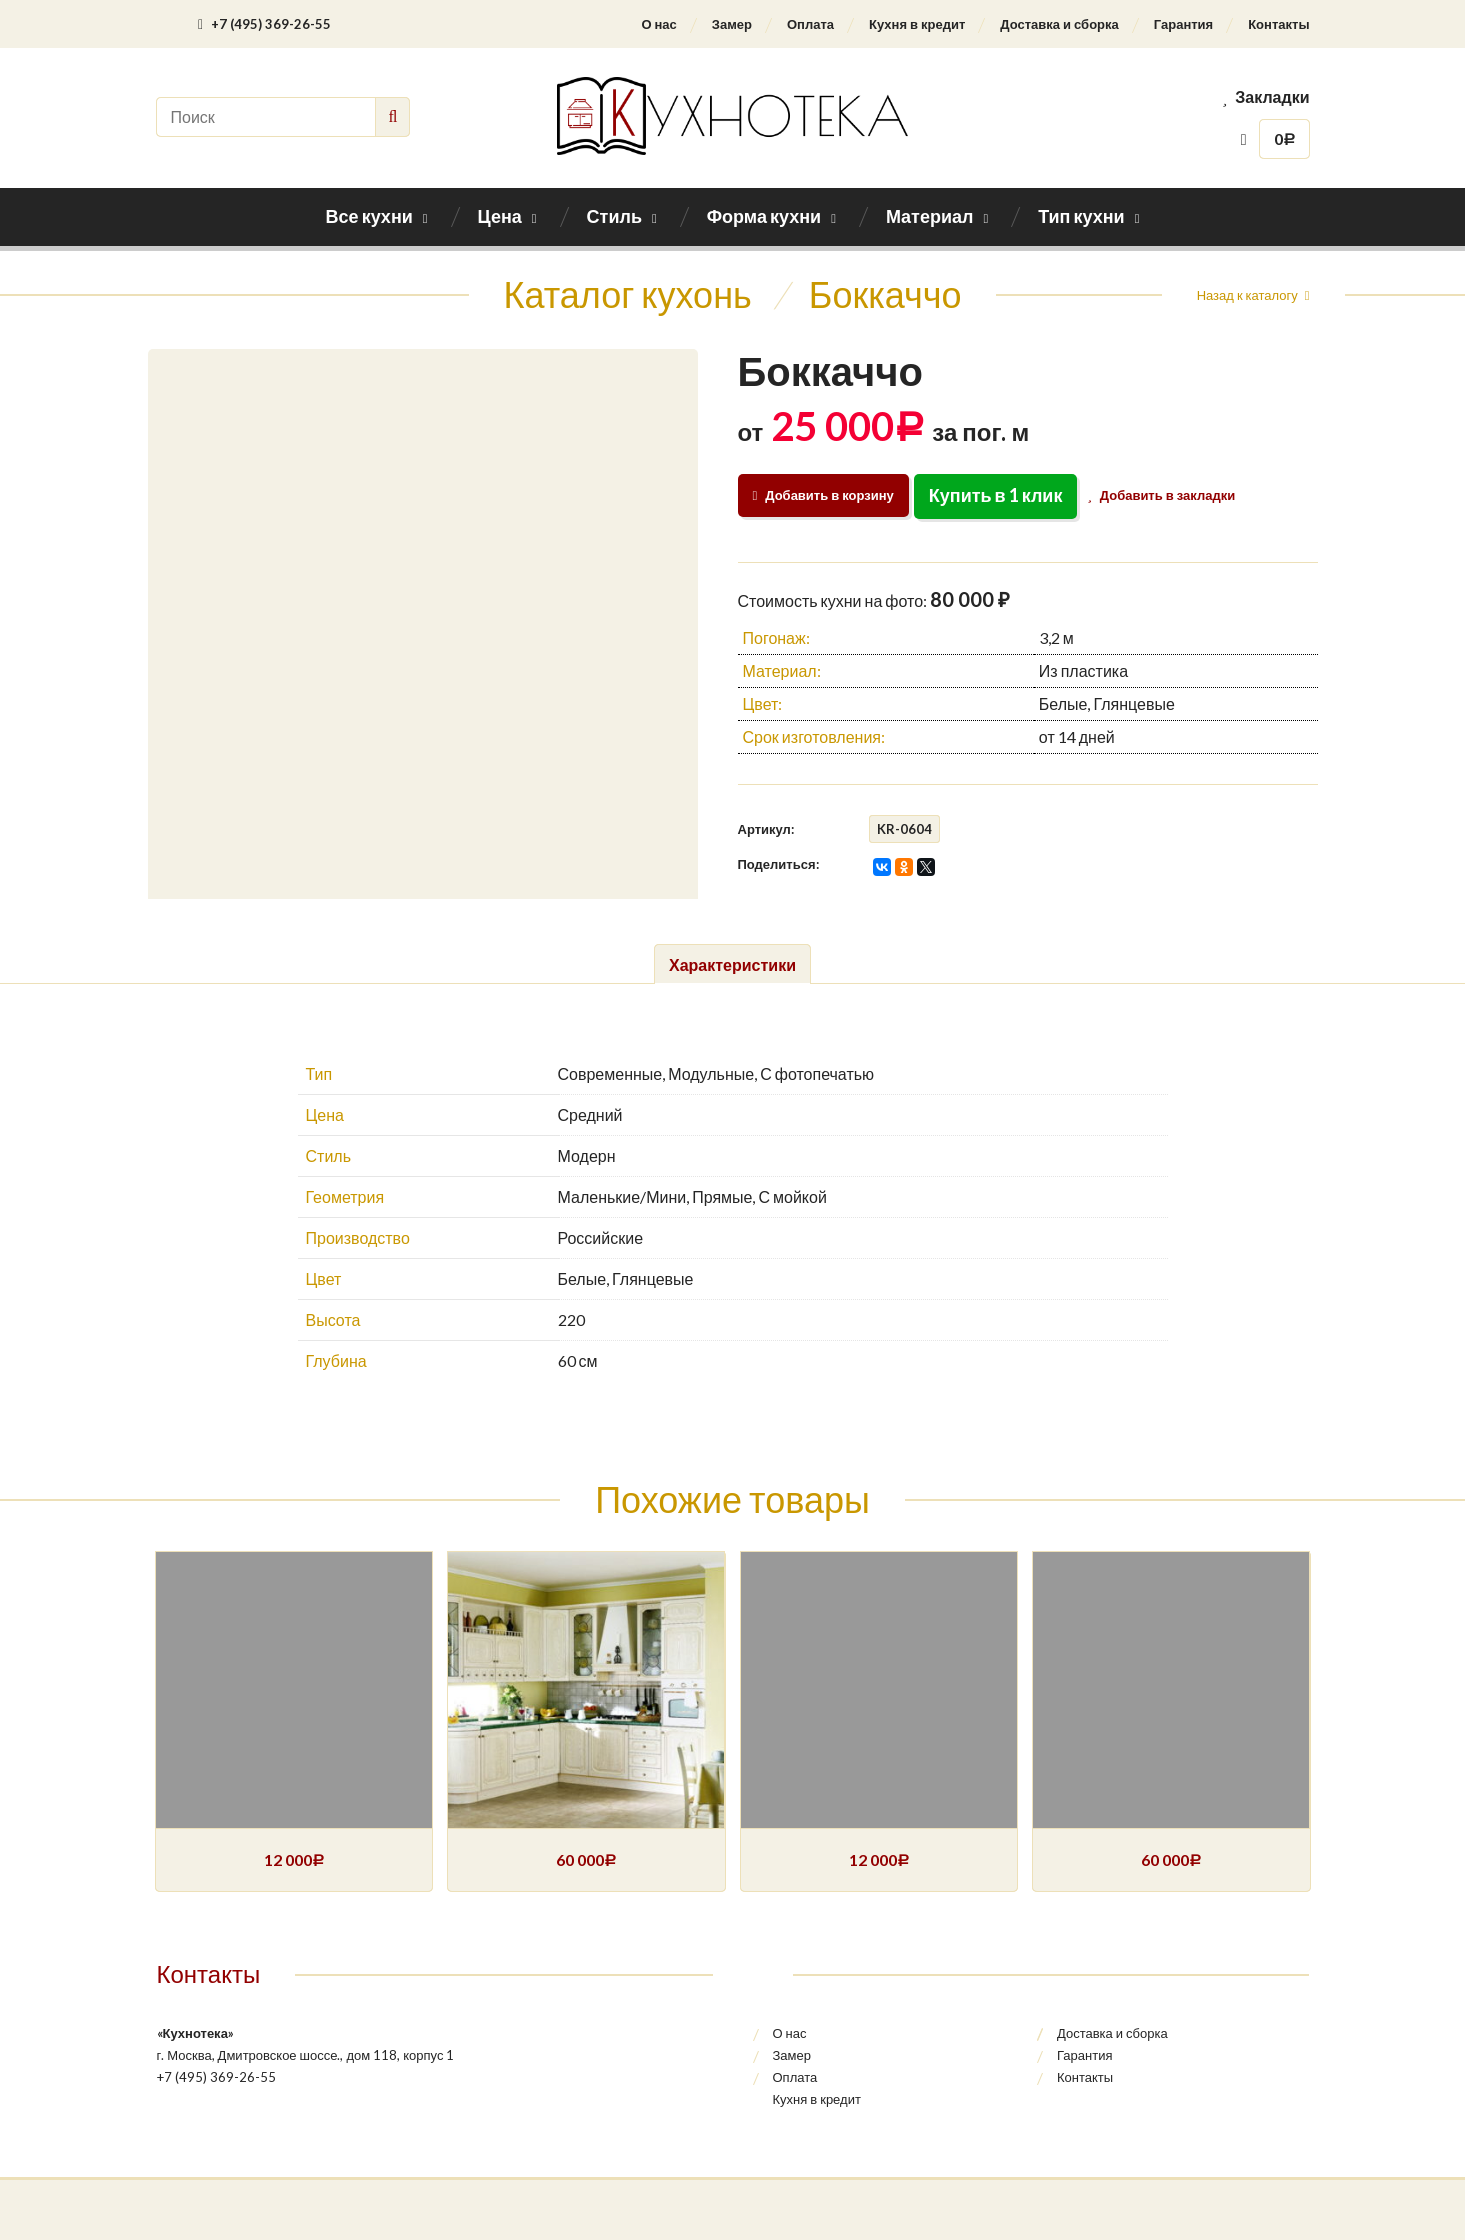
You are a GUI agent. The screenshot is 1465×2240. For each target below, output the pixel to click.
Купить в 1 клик (996, 495)
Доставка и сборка (1059, 24)
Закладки (1266, 96)
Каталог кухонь (628, 294)
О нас (658, 24)
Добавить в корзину (823, 495)
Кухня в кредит (917, 24)
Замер (732, 24)
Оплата (810, 24)
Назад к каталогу (1247, 295)
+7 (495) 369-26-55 (264, 24)
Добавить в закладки (1166, 495)
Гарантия (1183, 24)
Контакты (1278, 24)
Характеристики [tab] (732, 964)
